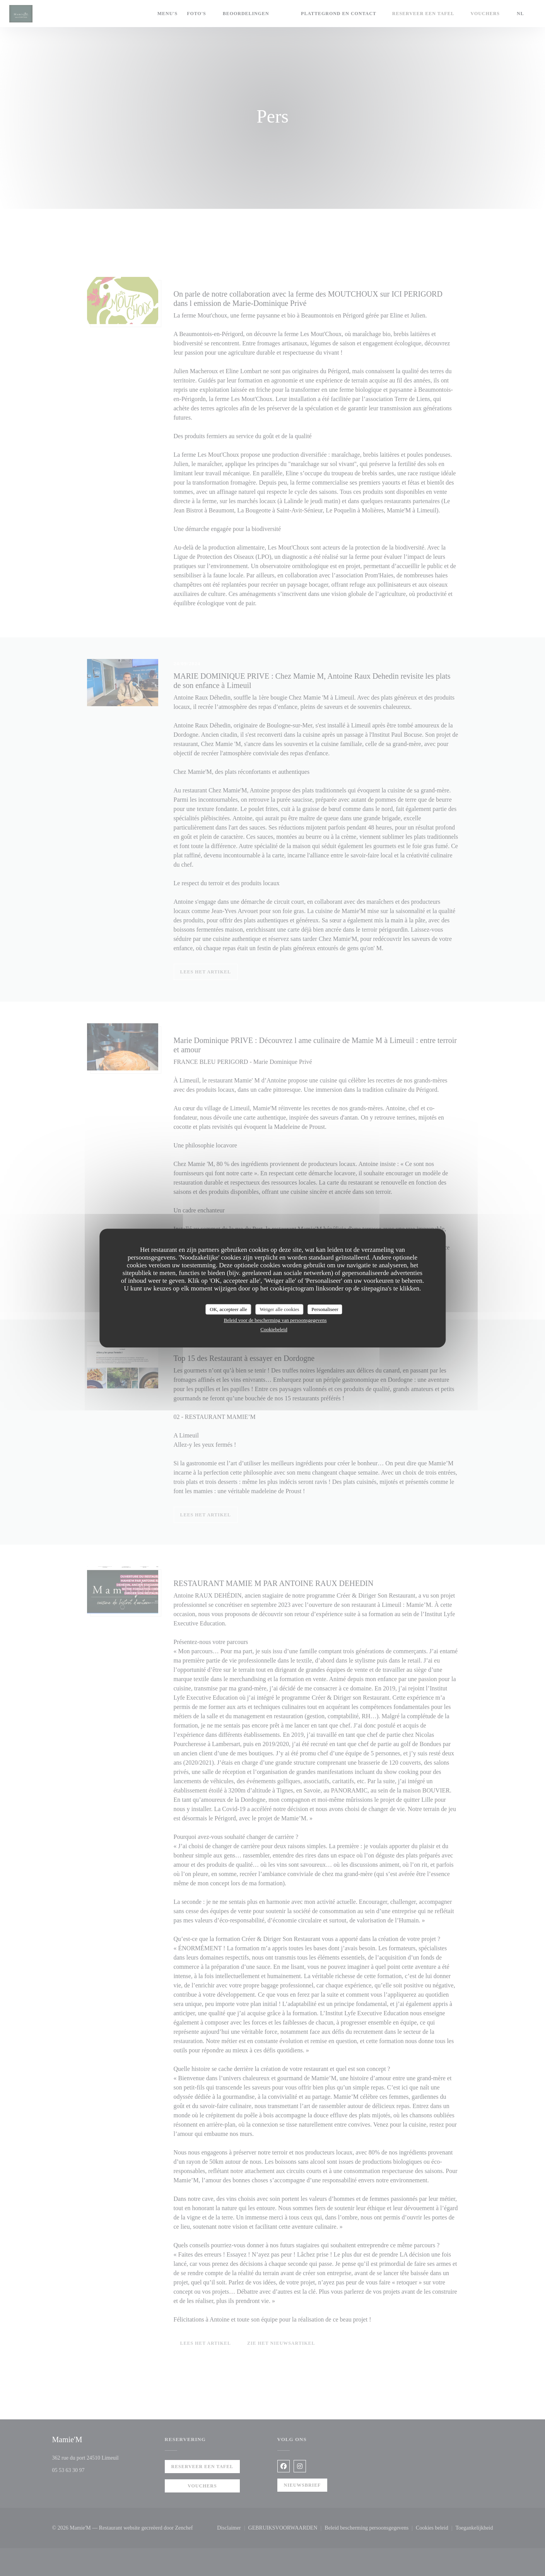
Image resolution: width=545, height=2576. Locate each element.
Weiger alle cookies (279, 1309)
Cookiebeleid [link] (273, 1329)
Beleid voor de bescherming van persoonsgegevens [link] (275, 1320)
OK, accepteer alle (228, 1309)
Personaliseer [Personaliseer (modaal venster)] (324, 1309)
